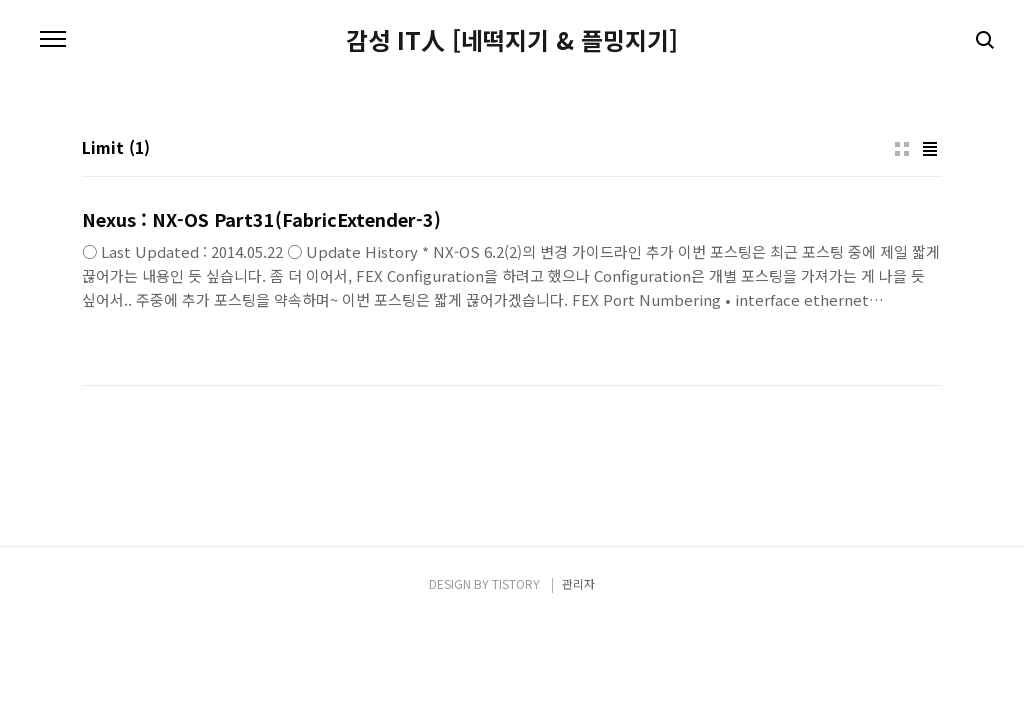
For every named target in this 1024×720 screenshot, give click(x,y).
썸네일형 (902, 149)
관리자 (578, 583)
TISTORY (516, 583)
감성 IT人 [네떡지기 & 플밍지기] (512, 40)
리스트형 (930, 149)
